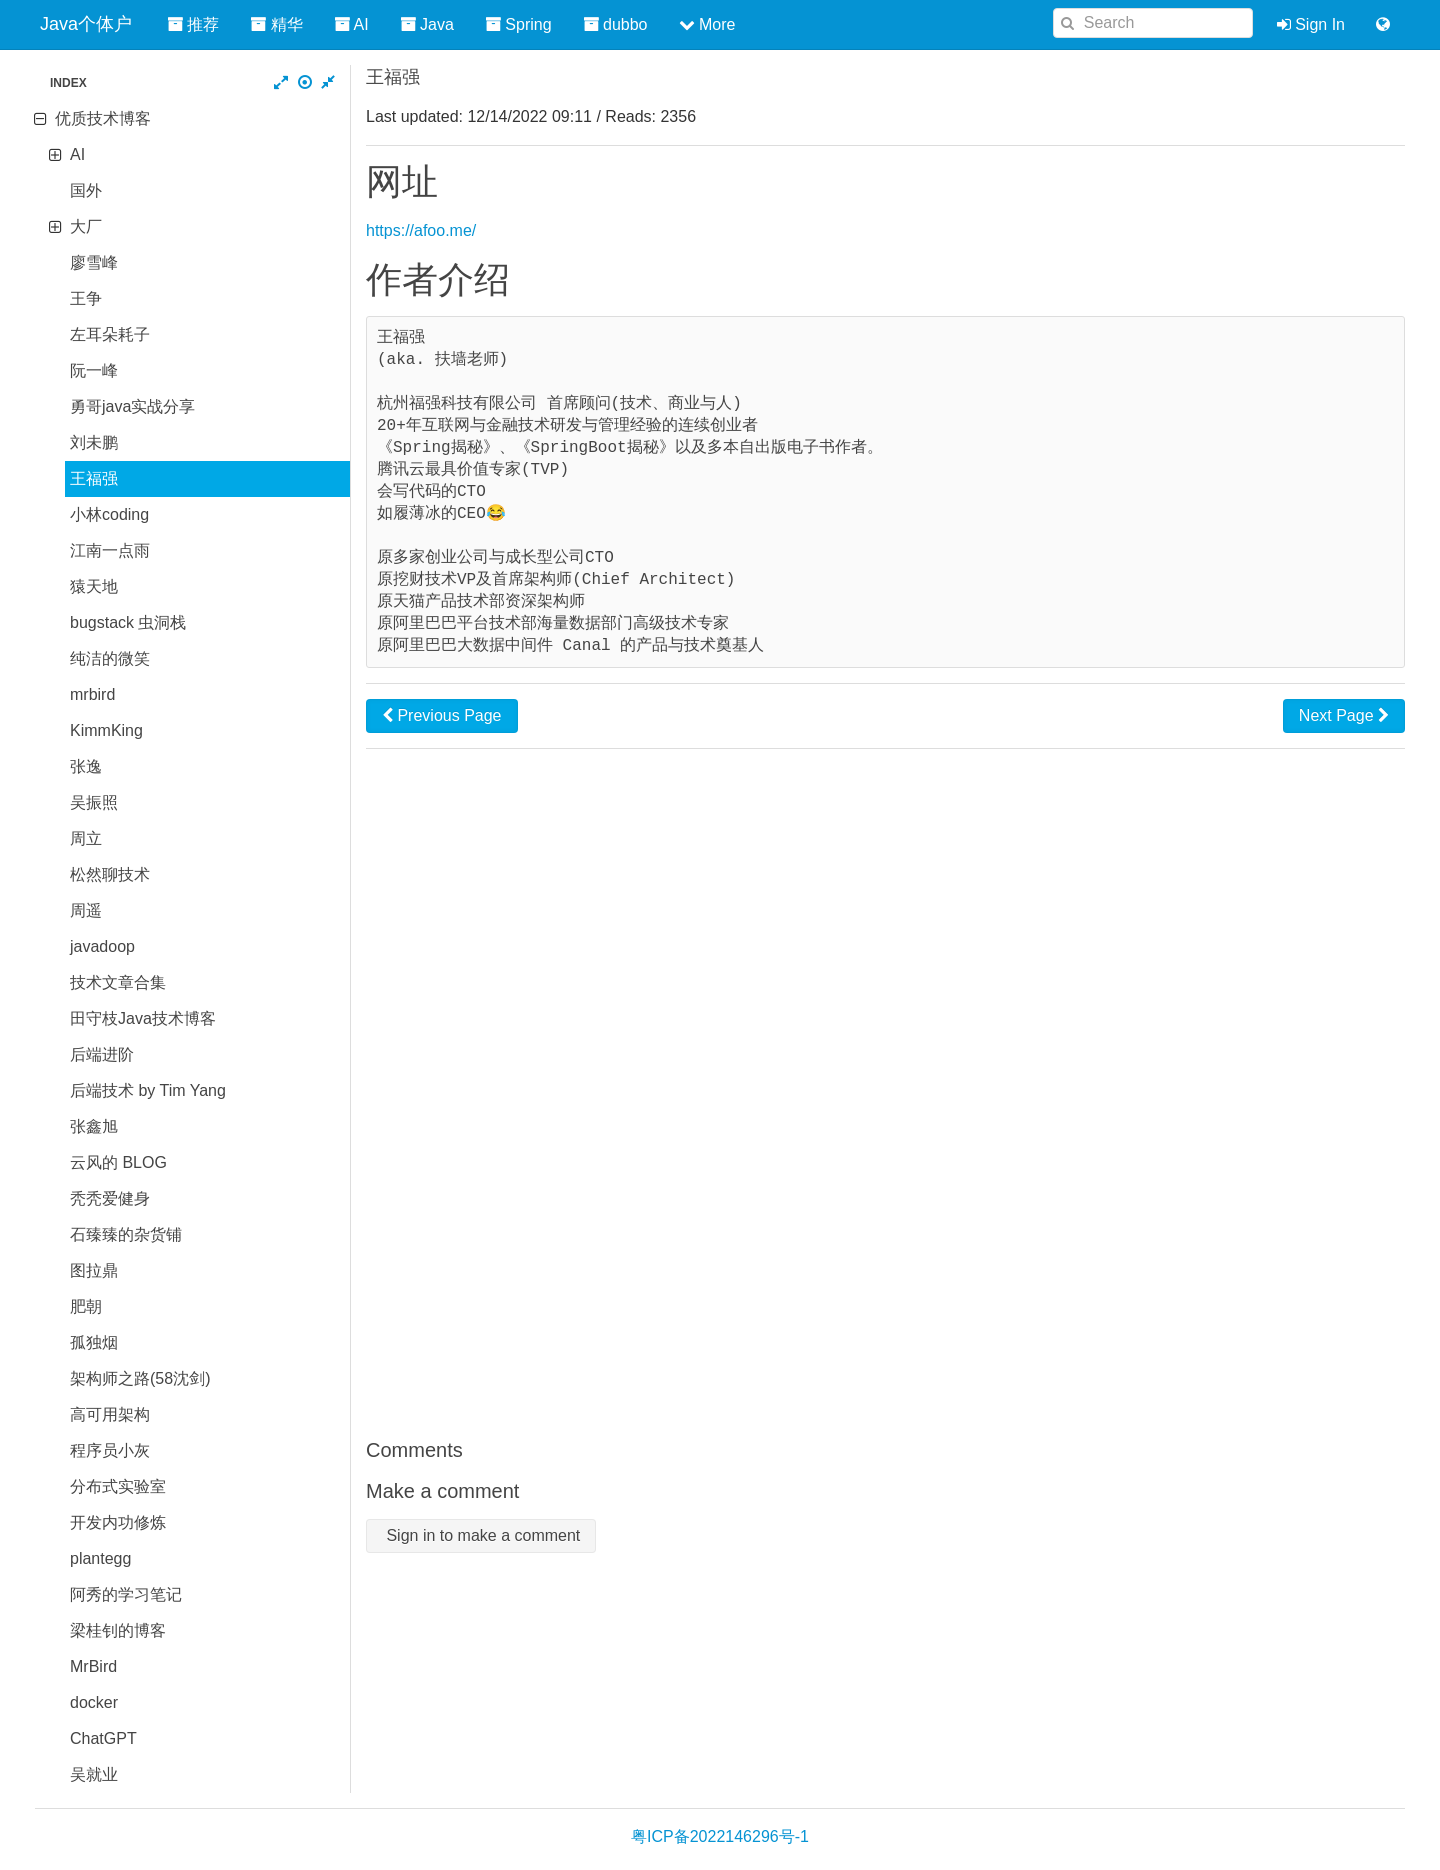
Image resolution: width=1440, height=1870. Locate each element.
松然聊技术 (110, 874)
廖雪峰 (94, 262)
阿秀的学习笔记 (126, 1594)
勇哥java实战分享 (132, 406)
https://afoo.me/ (421, 230)
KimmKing (106, 730)
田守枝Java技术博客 (143, 1018)
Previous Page (442, 715)
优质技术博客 (103, 118)
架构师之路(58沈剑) (140, 1378)
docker (94, 1702)
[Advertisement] (885, 1093)
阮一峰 (94, 370)
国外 (86, 190)
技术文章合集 (118, 982)
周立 (86, 838)
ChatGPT (103, 1738)
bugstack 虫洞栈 (128, 622)
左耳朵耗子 (110, 334)
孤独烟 (94, 1342)
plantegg (100, 1558)
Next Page (1344, 715)
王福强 (94, 478)
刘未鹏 (94, 442)
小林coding (109, 514)
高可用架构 (110, 1414)
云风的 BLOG (118, 1162)
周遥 (86, 910)
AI (77, 154)
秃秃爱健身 (110, 1198)
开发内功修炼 (118, 1522)
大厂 (86, 226)
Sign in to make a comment (481, 1535)
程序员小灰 (110, 1450)
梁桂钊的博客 (118, 1630)
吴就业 (94, 1774)
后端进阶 (102, 1054)
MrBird (93, 1666)
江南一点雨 (110, 550)
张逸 (86, 766)
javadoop (102, 946)
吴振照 (94, 802)
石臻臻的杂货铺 (126, 1234)
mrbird (92, 694)
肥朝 (86, 1306)
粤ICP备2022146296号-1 (720, 1836)
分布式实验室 (118, 1486)
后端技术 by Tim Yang (148, 1090)
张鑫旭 (94, 1126)
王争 (86, 298)
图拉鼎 (94, 1270)
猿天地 (94, 586)
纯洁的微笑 (110, 658)
